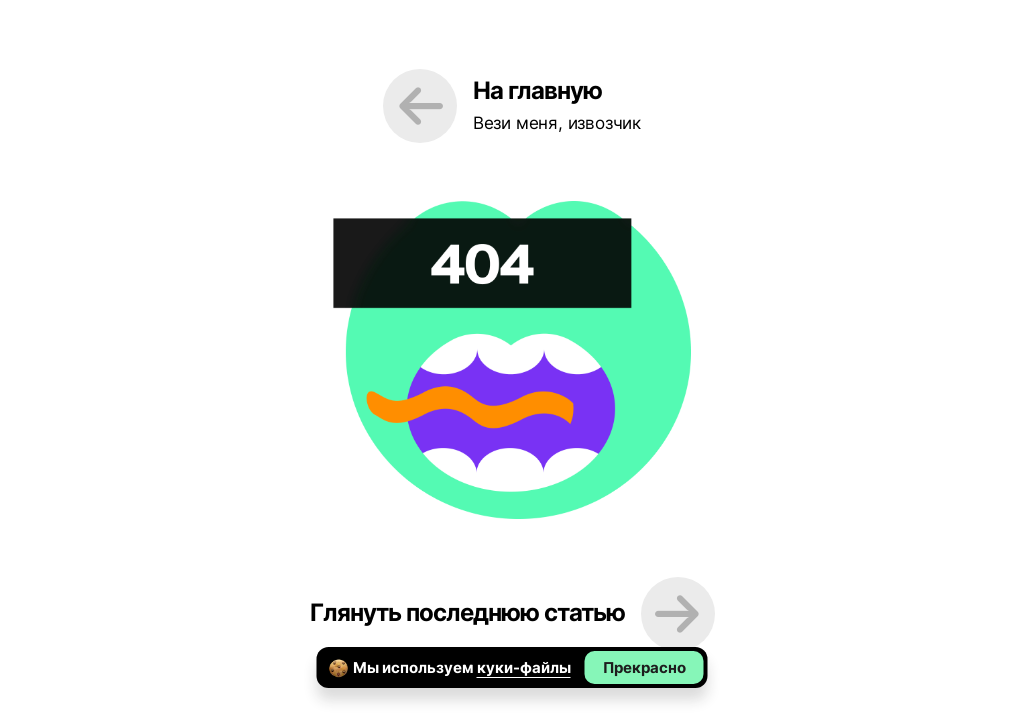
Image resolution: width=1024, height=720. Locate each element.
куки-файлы (524, 667)
